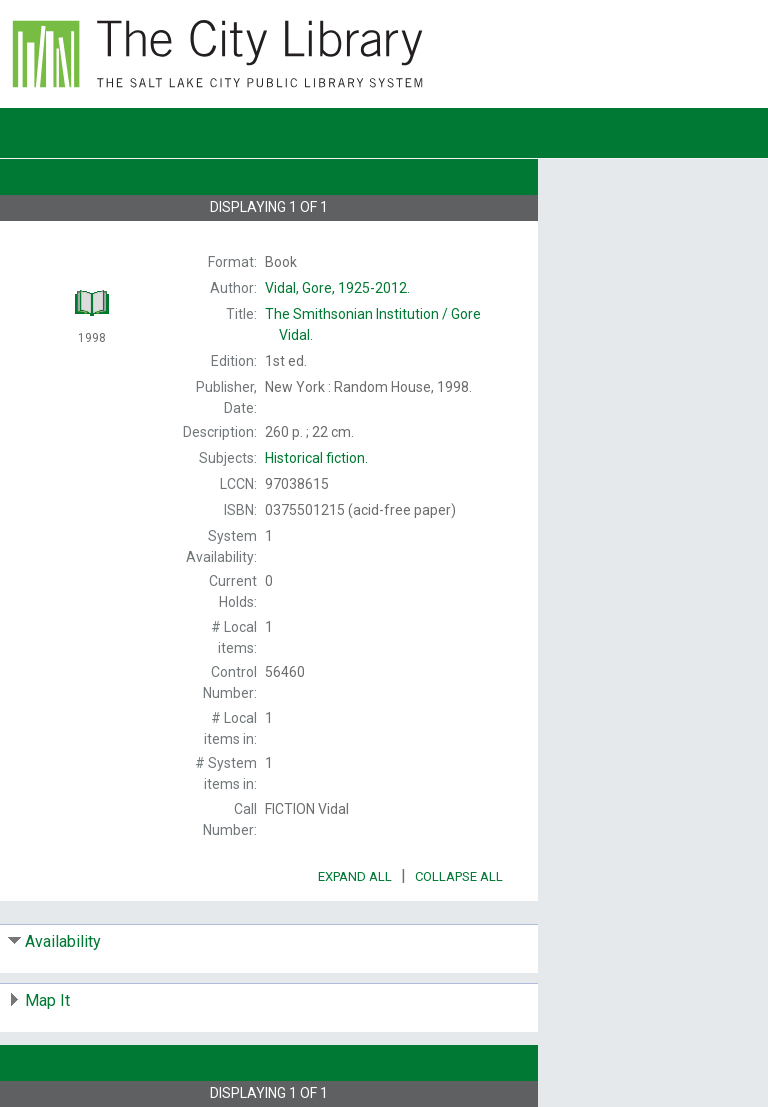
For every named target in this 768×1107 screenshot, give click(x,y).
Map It (47, 1000)
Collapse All (459, 876)
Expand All (355, 876)
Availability (63, 941)
